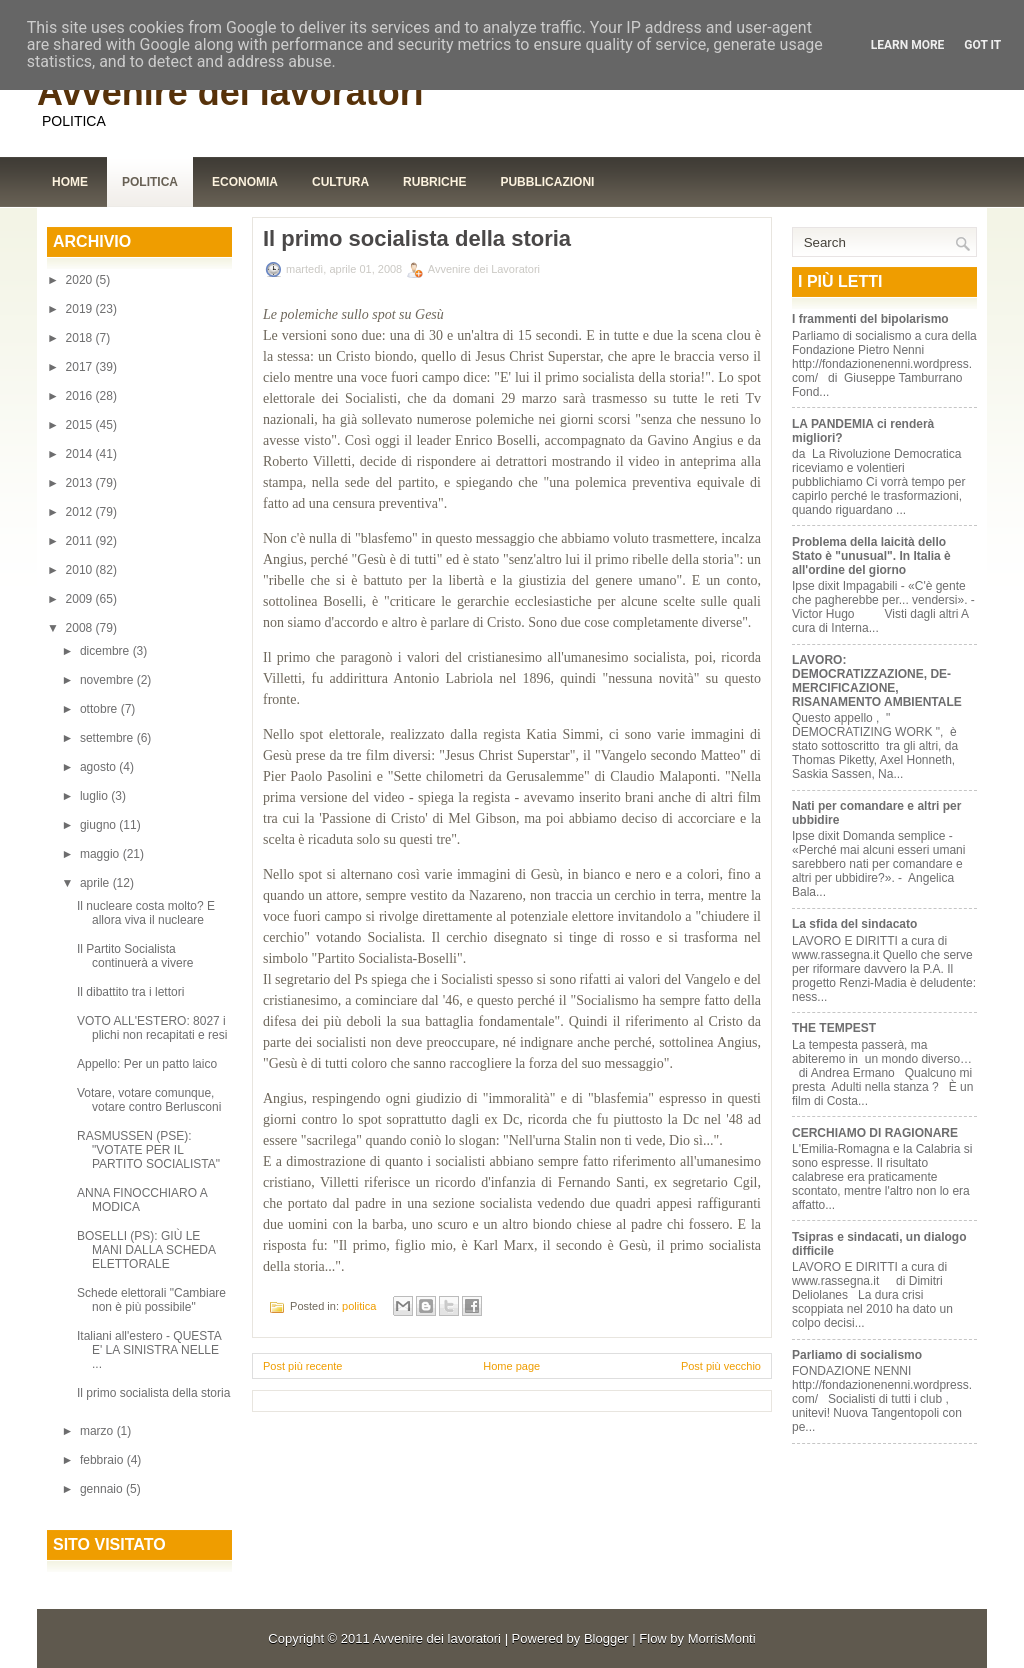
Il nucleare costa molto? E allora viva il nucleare (146, 913)
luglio (95, 796)
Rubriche (434, 182)
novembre (108, 680)
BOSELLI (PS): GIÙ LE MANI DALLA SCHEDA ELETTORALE (146, 1250)
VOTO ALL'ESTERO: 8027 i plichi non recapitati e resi (152, 1028)
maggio (101, 854)
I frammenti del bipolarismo (870, 319)
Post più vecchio (721, 1366)
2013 (81, 483)
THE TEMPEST (834, 1028)
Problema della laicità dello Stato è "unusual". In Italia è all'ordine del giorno (871, 556)
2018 (81, 338)
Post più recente (303, 1366)
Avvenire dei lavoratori (230, 92)
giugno (99, 825)
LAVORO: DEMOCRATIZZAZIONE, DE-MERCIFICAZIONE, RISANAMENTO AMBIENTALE (877, 681)
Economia (245, 182)
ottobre (100, 709)
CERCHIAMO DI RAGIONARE (875, 1133)
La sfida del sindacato (854, 924)
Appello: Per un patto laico (147, 1064)
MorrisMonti (722, 1638)
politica (359, 1306)
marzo (98, 1431)
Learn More (908, 45)
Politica (150, 182)
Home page (511, 1366)
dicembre (106, 651)
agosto (99, 767)
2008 (81, 628)
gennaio (103, 1489)
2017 (81, 367)
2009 (81, 599)
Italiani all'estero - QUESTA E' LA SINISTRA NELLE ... (149, 1350)
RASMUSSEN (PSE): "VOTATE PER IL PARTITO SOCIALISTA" (148, 1150)
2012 (81, 512)
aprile (96, 883)
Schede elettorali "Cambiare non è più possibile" (151, 1300)
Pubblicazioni (547, 182)
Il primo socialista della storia (153, 1393)
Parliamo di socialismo (857, 1355)
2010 (81, 570)
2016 (81, 396)
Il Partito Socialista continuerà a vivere (135, 956)
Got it (982, 45)
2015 (81, 425)
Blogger (606, 1638)
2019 (81, 309)
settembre (108, 738)
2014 (81, 454)
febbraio (103, 1460)
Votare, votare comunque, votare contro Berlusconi (149, 1100)
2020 (81, 280)
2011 (81, 541)
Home (70, 182)
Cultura (340, 182)
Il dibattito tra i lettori (130, 992)
